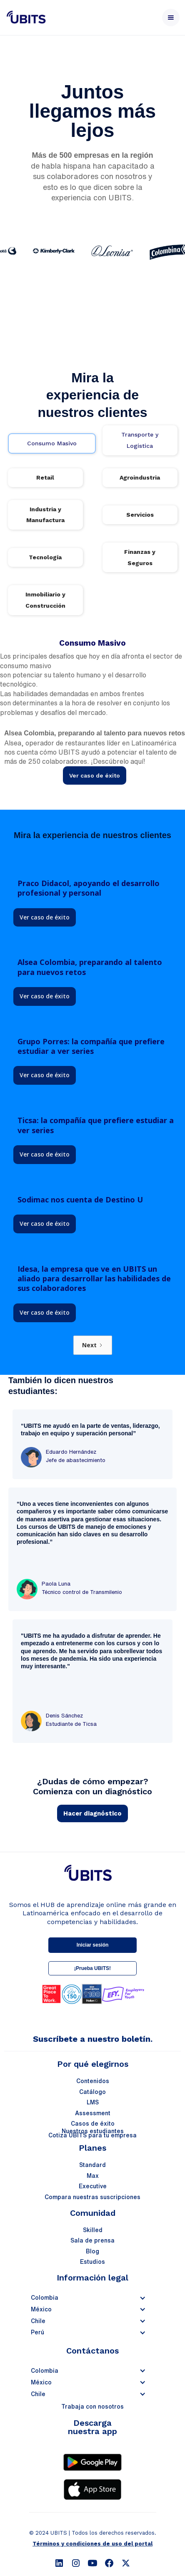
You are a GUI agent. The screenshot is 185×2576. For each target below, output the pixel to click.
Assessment (92, 2113)
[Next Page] (92, 1345)
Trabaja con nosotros (92, 2406)
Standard (92, 2165)
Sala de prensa (92, 2240)
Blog (92, 2251)
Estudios (92, 2262)
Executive (93, 2186)
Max (93, 2176)
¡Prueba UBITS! (92, 1968)
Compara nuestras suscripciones (92, 2197)
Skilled (92, 2230)
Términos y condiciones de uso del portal (92, 2544)
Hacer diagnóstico (92, 1813)
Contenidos (92, 2081)
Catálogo (92, 2092)
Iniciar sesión (93, 1945)
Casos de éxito (93, 2123)
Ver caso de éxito (94, 775)
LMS (93, 2102)
